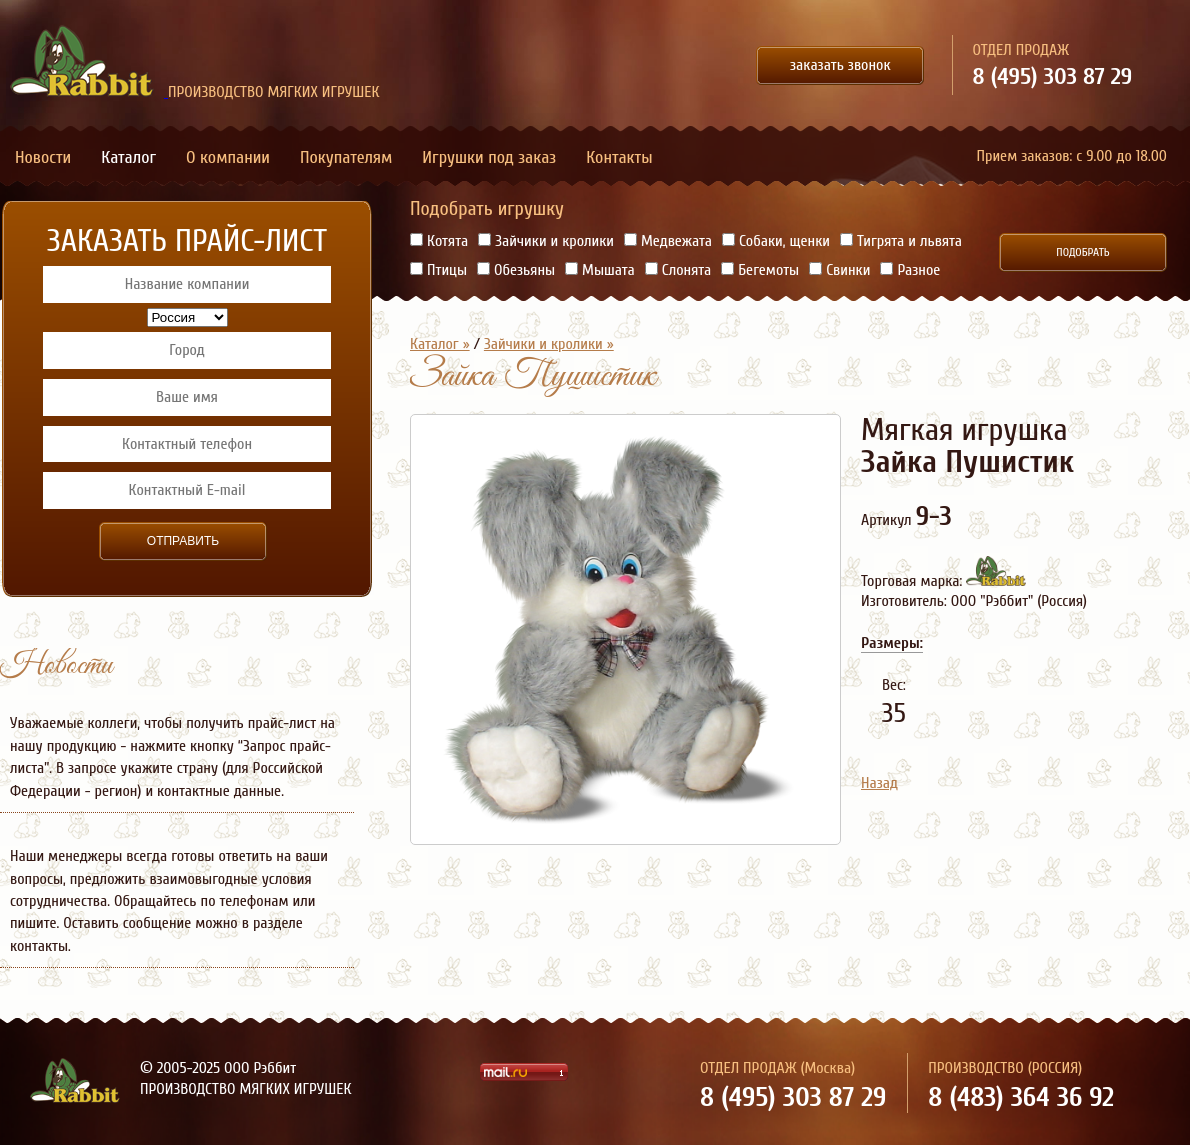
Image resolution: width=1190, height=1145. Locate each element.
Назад (879, 783)
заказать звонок (840, 65)
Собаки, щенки (776, 241)
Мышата (600, 270)
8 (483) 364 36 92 (1021, 1097)
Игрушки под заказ (489, 157)
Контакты (619, 157)
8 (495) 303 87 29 (1053, 76)
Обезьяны (516, 270)
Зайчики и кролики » (549, 344)
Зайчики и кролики (546, 241)
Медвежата (668, 241)
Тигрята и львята (901, 241)
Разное (910, 270)
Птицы (438, 270)
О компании (228, 157)
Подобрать (1082, 252)
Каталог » (440, 344)
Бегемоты (760, 270)
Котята (439, 241)
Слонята (678, 270)
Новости (43, 157)
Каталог (128, 157)
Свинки (839, 270)
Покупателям (346, 157)
